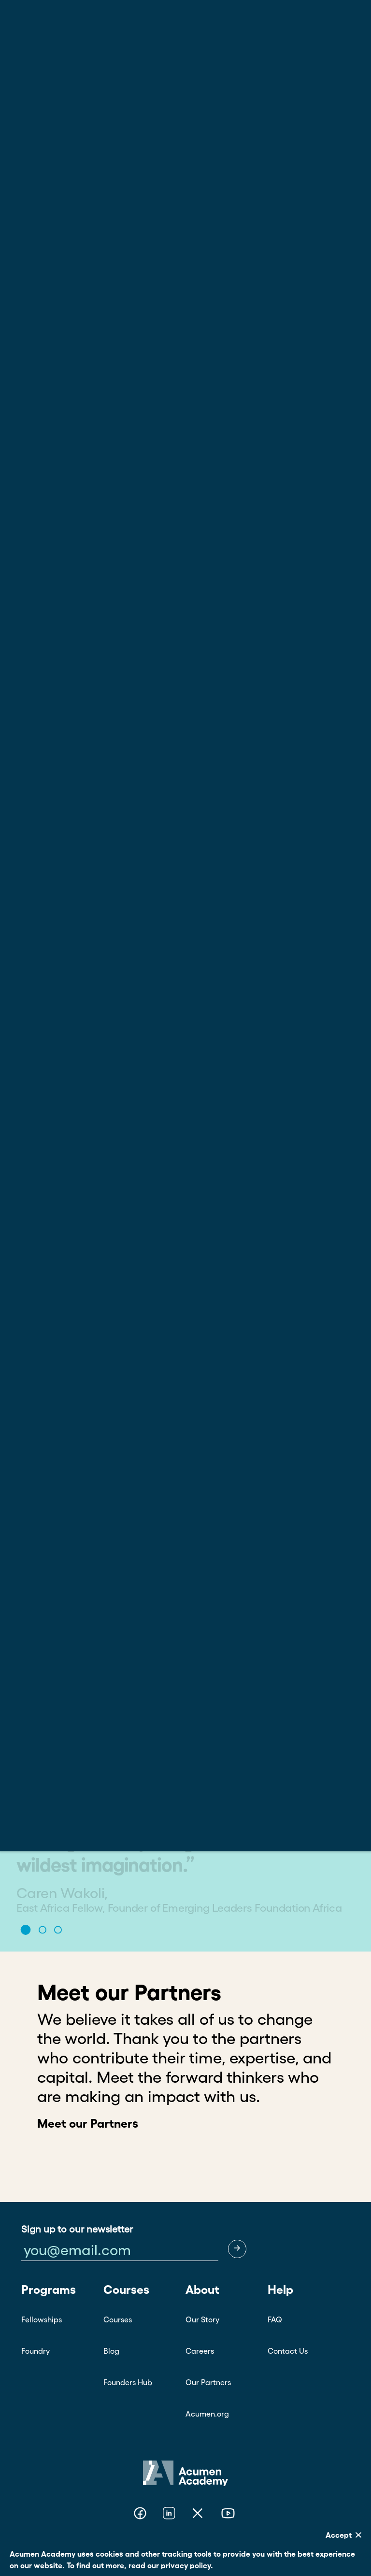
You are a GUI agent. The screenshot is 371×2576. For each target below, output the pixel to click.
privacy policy (186, 2565)
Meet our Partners (87, 2123)
